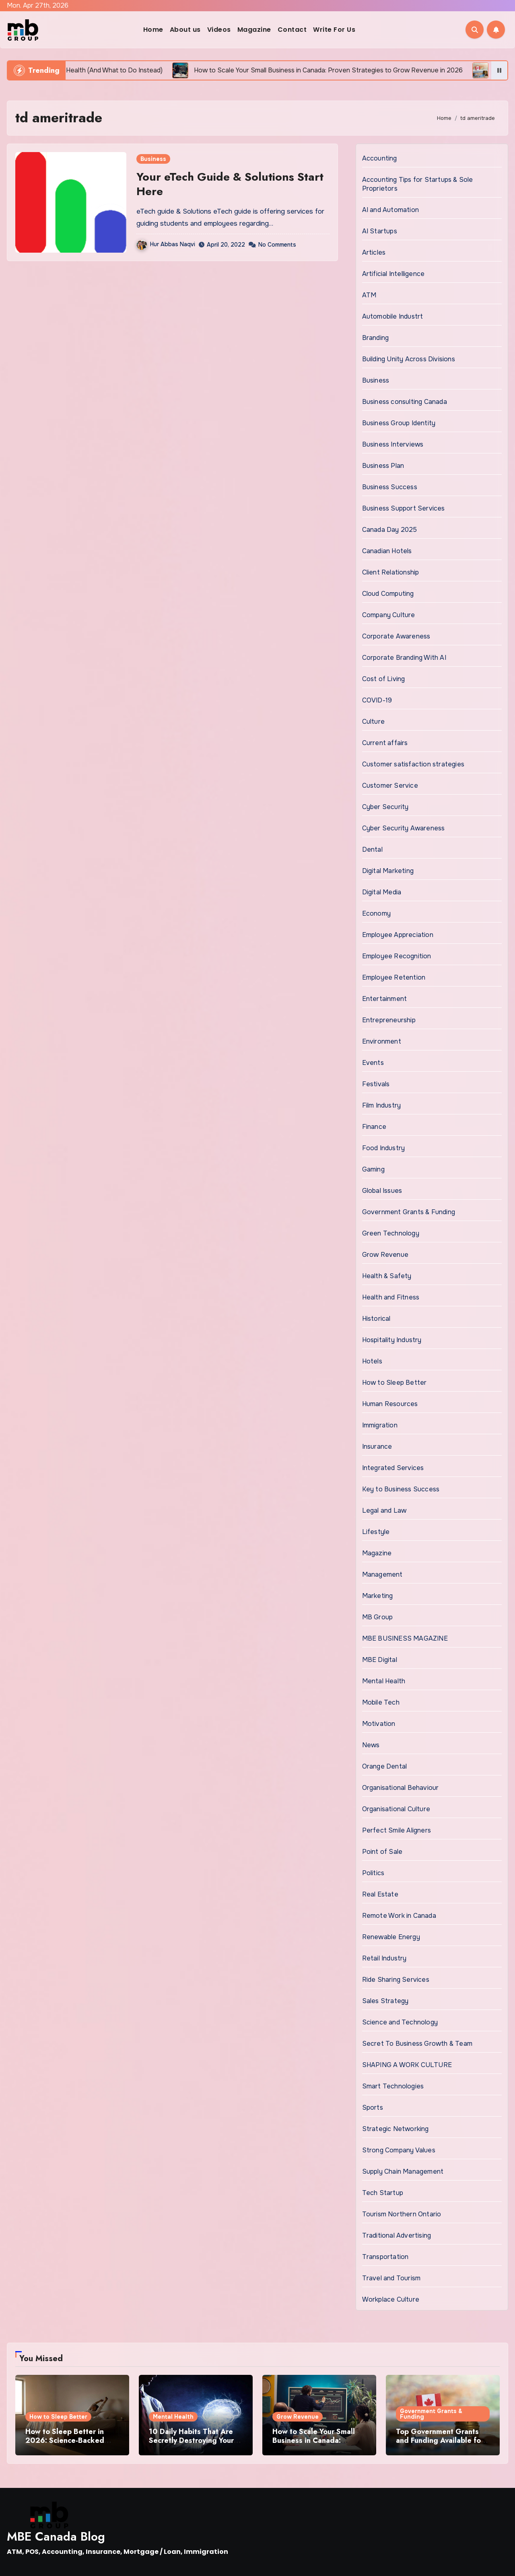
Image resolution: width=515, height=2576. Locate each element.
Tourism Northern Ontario (401, 2214)
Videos (219, 29)
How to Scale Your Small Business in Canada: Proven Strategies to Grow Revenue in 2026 (318, 2444)
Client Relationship (390, 572)
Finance (374, 1126)
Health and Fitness (391, 1297)
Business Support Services (403, 508)
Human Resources (390, 1404)
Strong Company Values (398, 2150)
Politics (373, 1873)
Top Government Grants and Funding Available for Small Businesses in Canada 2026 (440, 2444)
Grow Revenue (385, 1254)
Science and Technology (400, 2022)
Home (153, 29)
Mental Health (384, 1681)
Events (373, 1062)
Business (153, 159)
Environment (381, 1041)
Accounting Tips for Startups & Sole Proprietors (417, 184)
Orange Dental (384, 1766)
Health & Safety (387, 1276)
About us (185, 29)
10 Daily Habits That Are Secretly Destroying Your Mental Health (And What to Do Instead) (192, 2444)
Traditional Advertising (396, 2235)
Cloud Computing (388, 593)
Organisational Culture (396, 1809)
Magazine (254, 29)
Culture (373, 721)
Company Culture (388, 615)
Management (382, 1574)
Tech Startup (382, 2193)
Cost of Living (383, 679)
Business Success (389, 487)
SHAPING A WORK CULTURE (407, 2065)
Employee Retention (394, 977)
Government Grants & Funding (408, 1212)
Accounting (379, 158)
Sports (372, 2107)
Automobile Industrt (392, 316)
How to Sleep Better (394, 1382)
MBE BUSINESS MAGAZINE (405, 1638)
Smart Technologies (393, 2086)
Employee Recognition (396, 956)
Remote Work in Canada (399, 1915)
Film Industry (381, 1105)
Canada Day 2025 (389, 529)
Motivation (379, 1723)
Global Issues (382, 1190)
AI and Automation (390, 210)
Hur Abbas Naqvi (166, 244)
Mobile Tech (381, 1702)
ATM (369, 295)
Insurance (377, 1446)
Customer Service (390, 785)
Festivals (376, 1084)
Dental (372, 849)
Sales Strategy (385, 2001)
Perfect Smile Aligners (396, 1830)
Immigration (380, 1425)
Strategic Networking (395, 2129)
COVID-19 (377, 700)
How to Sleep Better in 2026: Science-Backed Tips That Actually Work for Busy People (66, 2444)
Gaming (373, 1169)
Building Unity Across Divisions (408, 359)
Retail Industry (384, 1958)
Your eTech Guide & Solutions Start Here (229, 184)
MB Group (377, 1617)
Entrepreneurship (389, 1020)
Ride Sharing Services (395, 1979)
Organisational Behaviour (400, 1787)
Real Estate (380, 1894)
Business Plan (383, 465)
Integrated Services (393, 1468)
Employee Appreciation (397, 935)
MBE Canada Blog (56, 2536)
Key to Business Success (401, 1489)
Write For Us (334, 29)
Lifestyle (376, 1532)
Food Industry (383, 1148)
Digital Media (382, 892)
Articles (374, 252)
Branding (375, 338)
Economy (376, 913)
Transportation (385, 2257)
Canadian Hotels (387, 551)
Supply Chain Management (403, 2171)
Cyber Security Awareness (403, 828)
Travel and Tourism (391, 2278)
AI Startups (379, 231)
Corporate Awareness (396, 636)
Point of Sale (382, 1851)
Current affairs (385, 743)
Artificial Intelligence (393, 274)
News (371, 1745)
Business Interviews (393, 444)
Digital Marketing (388, 871)
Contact (292, 29)
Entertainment (384, 999)
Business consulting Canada (404, 401)
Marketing (377, 1596)
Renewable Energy (391, 1937)
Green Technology (390, 1233)
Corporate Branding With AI (404, 657)
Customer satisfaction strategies (413, 764)
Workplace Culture (390, 2299)
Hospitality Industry (392, 1340)
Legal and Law (384, 1510)
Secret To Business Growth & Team (417, 2043)
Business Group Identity (399, 423)
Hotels (372, 1361)
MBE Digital (379, 1660)
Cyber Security (385, 807)
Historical (376, 1318)
